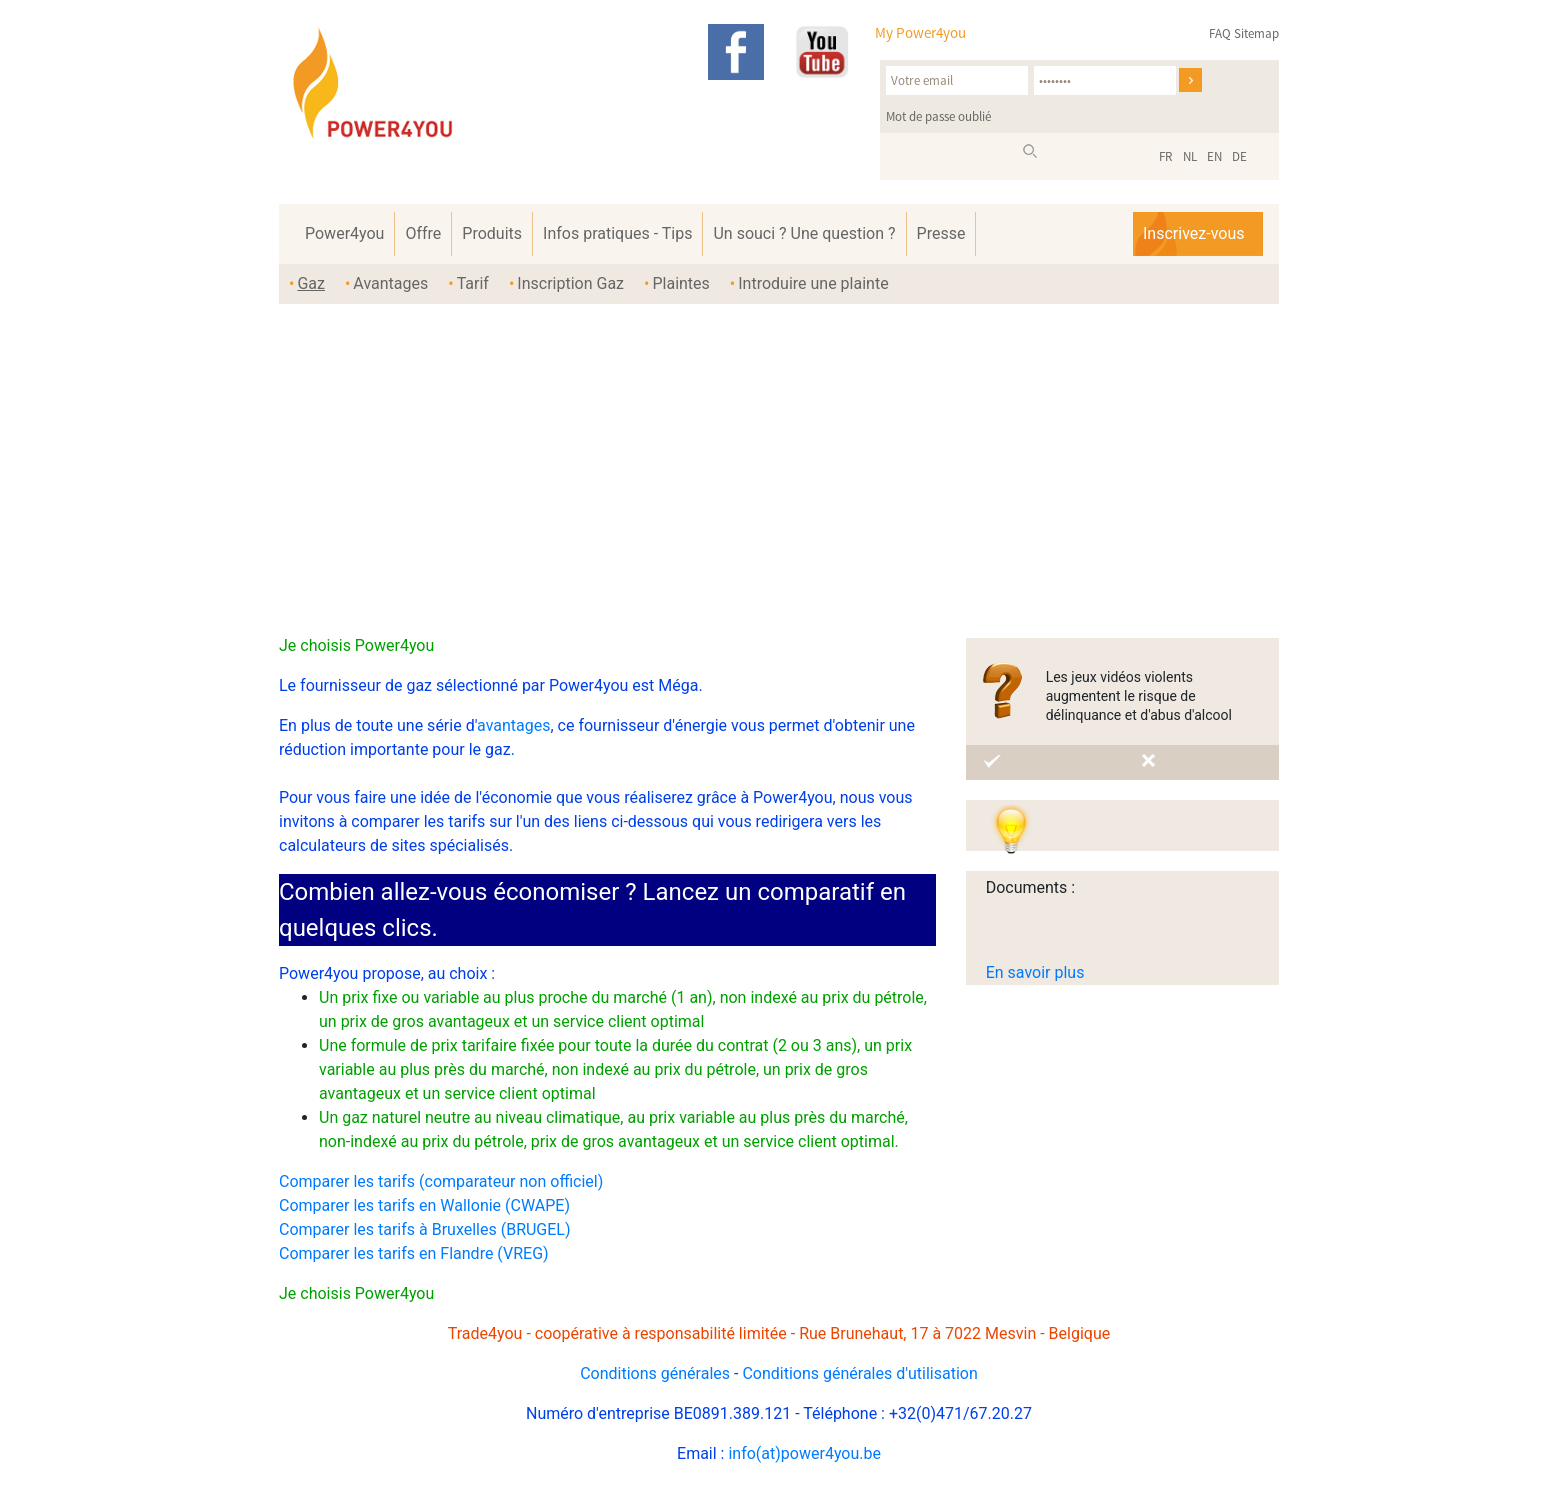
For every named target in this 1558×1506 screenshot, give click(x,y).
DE (1239, 156)
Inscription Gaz (570, 283)
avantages (513, 725)
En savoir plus (1035, 972)
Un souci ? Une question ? (804, 233)
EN (1214, 156)
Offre (423, 233)
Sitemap (1256, 33)
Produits (492, 233)
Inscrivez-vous (1193, 233)
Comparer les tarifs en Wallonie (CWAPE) (424, 1205)
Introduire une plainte (813, 283)
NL (1190, 156)
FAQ (1220, 33)
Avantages (390, 283)
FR (1166, 156)
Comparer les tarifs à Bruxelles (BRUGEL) (425, 1229)
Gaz (311, 283)
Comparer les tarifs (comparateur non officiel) (441, 1181)
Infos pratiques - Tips (617, 233)
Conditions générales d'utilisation (859, 1373)
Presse (941, 233)
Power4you (344, 233)
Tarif (473, 283)
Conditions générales (655, 1373)
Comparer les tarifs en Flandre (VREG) (414, 1253)
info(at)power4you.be (804, 1453)
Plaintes (680, 283)
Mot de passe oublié (938, 116)
